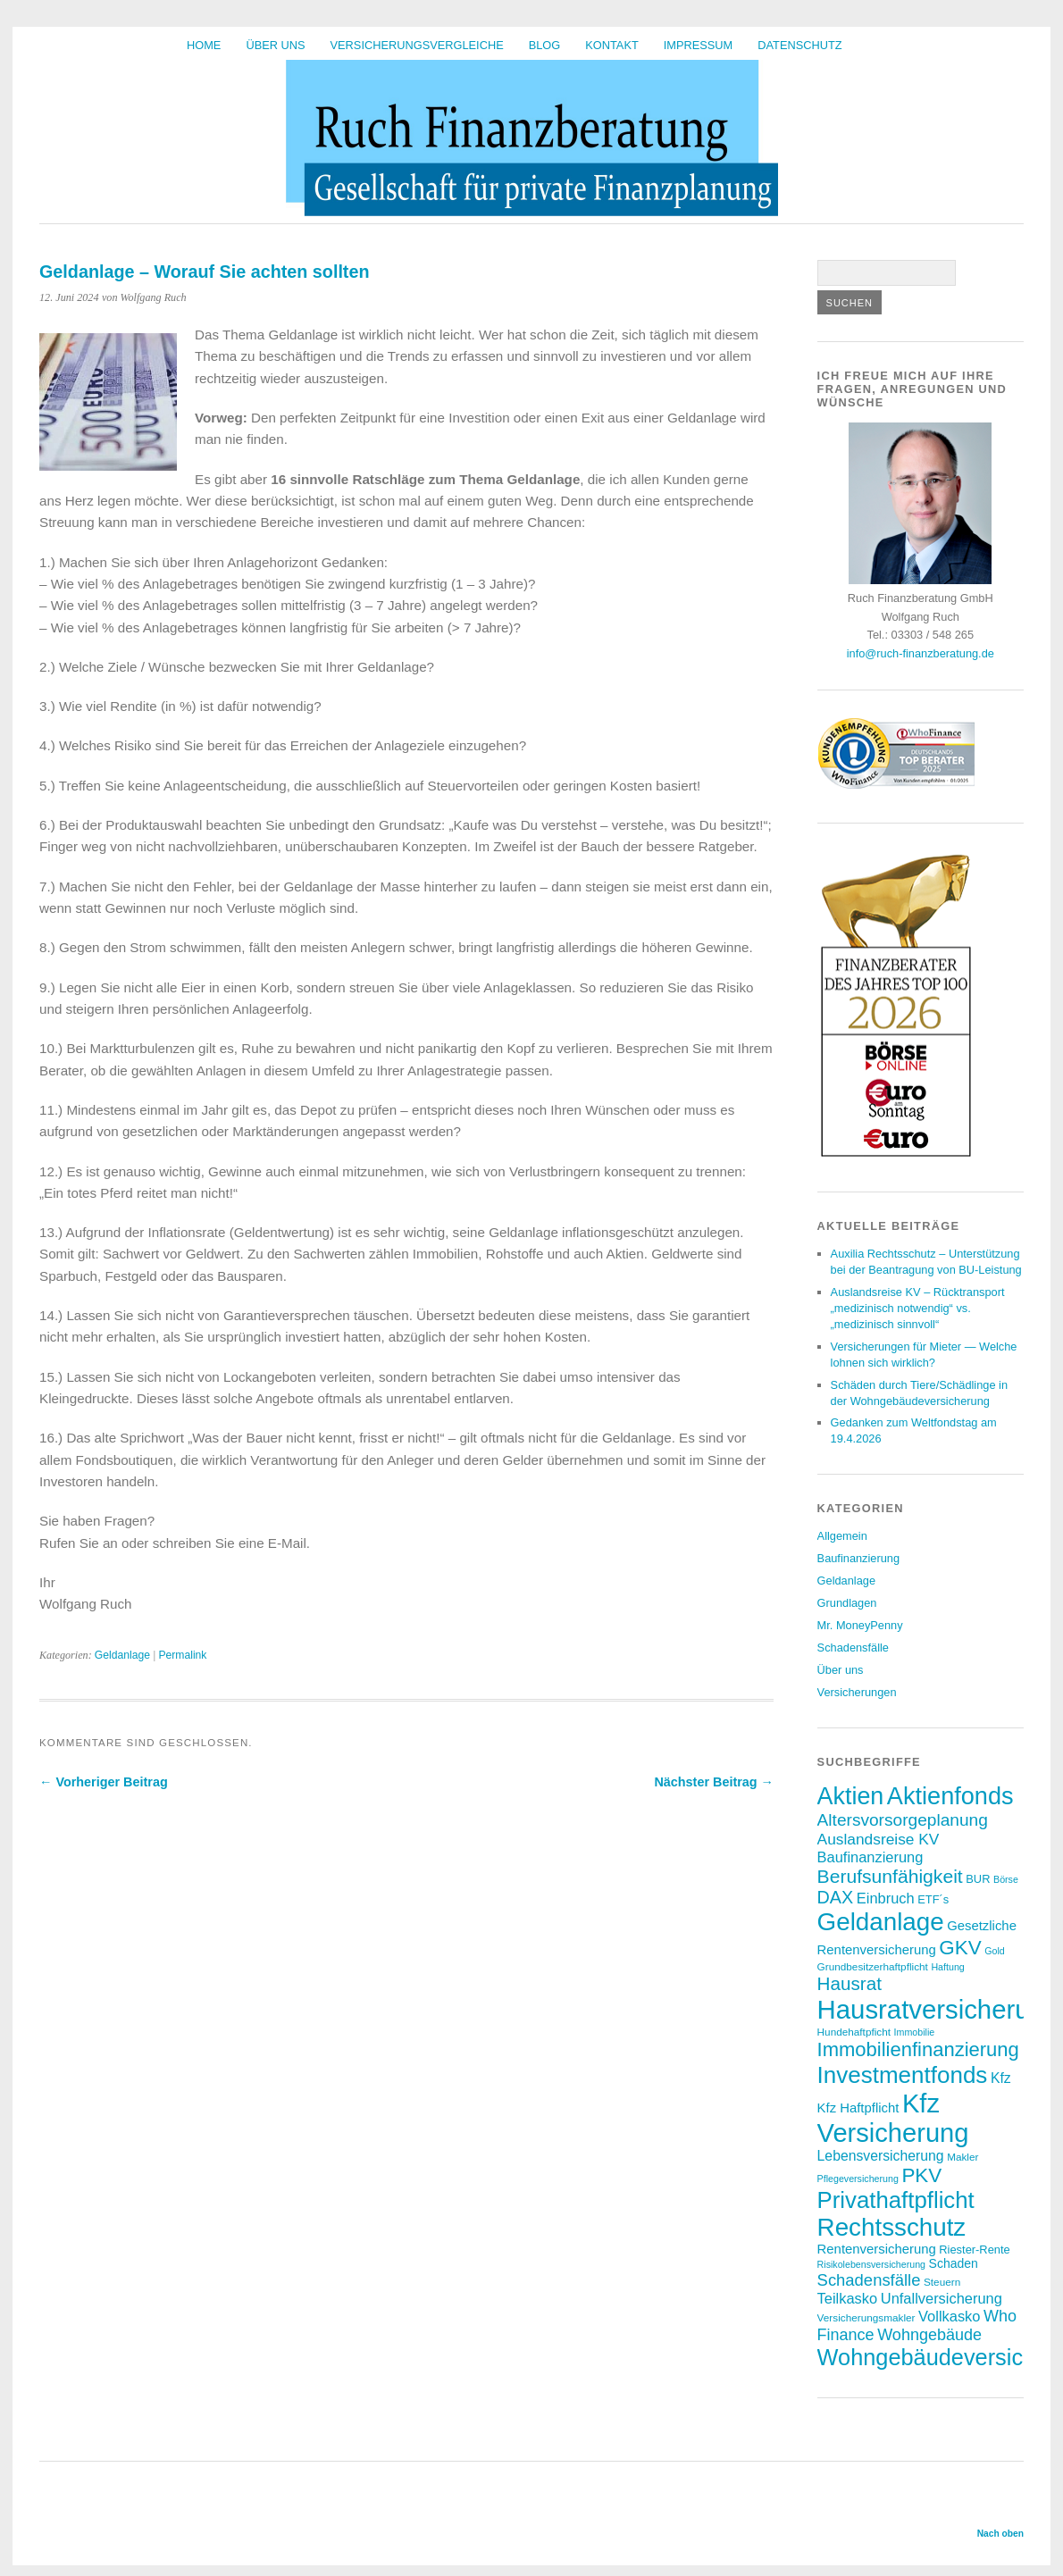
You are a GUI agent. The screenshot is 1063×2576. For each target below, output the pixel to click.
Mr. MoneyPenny (860, 1625)
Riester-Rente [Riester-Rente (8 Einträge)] (974, 2249)
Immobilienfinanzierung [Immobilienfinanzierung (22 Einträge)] (918, 2049)
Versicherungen (857, 1692)
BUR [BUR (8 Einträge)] (978, 1879)
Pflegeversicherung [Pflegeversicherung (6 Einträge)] (858, 2178)
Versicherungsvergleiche (417, 45)
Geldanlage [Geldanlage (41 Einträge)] (880, 1922)
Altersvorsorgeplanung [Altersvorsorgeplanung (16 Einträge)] (902, 1820)
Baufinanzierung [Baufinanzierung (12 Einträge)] (870, 1857)
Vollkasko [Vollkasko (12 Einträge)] (949, 2316)
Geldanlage (122, 1655)
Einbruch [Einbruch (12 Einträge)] (886, 1898)
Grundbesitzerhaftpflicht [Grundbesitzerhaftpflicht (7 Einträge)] (872, 1966)
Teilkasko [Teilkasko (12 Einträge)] (847, 2298)
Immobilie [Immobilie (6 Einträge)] (914, 2032)
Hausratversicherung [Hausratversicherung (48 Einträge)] (938, 2009)
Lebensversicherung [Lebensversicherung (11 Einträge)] (880, 2155)
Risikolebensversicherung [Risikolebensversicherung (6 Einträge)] (871, 2264)
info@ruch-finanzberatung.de (920, 653)
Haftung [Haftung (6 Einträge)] (947, 1966)
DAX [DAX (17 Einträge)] (835, 1897)
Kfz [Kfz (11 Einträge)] (1001, 2078)
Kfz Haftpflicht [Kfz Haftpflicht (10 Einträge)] (858, 2108)
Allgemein (842, 1536)
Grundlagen (847, 1603)
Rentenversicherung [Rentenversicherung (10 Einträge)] (876, 2249)
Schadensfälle (853, 1647)
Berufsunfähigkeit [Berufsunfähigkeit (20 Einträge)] (890, 1876)
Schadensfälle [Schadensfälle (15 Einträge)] (869, 2280)
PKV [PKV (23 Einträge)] (921, 2175)
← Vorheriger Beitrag (103, 1782)
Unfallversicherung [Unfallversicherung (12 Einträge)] (941, 2298)
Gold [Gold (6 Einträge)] (994, 1950)
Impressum (698, 45)
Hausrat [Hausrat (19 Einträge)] (849, 1983)
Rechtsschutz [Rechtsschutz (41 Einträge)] (892, 2227)
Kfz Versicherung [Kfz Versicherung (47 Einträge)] (893, 2118)
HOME (204, 45)
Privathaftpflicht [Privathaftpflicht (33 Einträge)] (896, 2199)
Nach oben (1000, 2533)
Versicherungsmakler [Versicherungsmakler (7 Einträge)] (866, 2317)
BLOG (545, 45)
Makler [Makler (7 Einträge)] (962, 2156)
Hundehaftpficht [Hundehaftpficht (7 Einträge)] (854, 2031)
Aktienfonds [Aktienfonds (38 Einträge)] (950, 1796)
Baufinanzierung (858, 1558)
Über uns (275, 45)
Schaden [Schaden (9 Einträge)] (953, 2263)
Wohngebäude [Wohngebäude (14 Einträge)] (929, 2335)
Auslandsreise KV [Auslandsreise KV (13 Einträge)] (878, 1839)
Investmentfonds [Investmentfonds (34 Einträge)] (902, 2075)
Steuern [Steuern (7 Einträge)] (942, 2281)
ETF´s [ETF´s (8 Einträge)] (933, 1899)
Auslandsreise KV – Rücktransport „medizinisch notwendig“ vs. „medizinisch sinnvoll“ (918, 1308)
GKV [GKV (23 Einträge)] (960, 1947)
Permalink (182, 1655)
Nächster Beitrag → (714, 1782)
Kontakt (612, 45)
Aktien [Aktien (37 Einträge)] (850, 1796)
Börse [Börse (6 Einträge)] (1005, 1879)
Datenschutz (799, 45)
